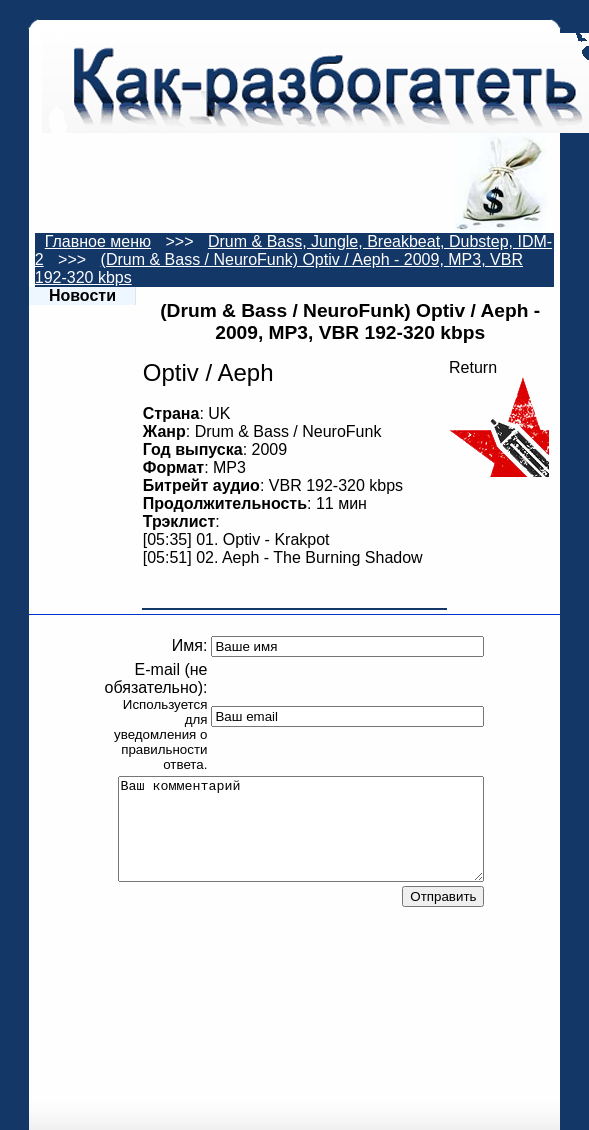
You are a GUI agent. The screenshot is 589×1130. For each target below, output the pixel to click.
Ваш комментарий (301, 829)
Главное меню (98, 241)
